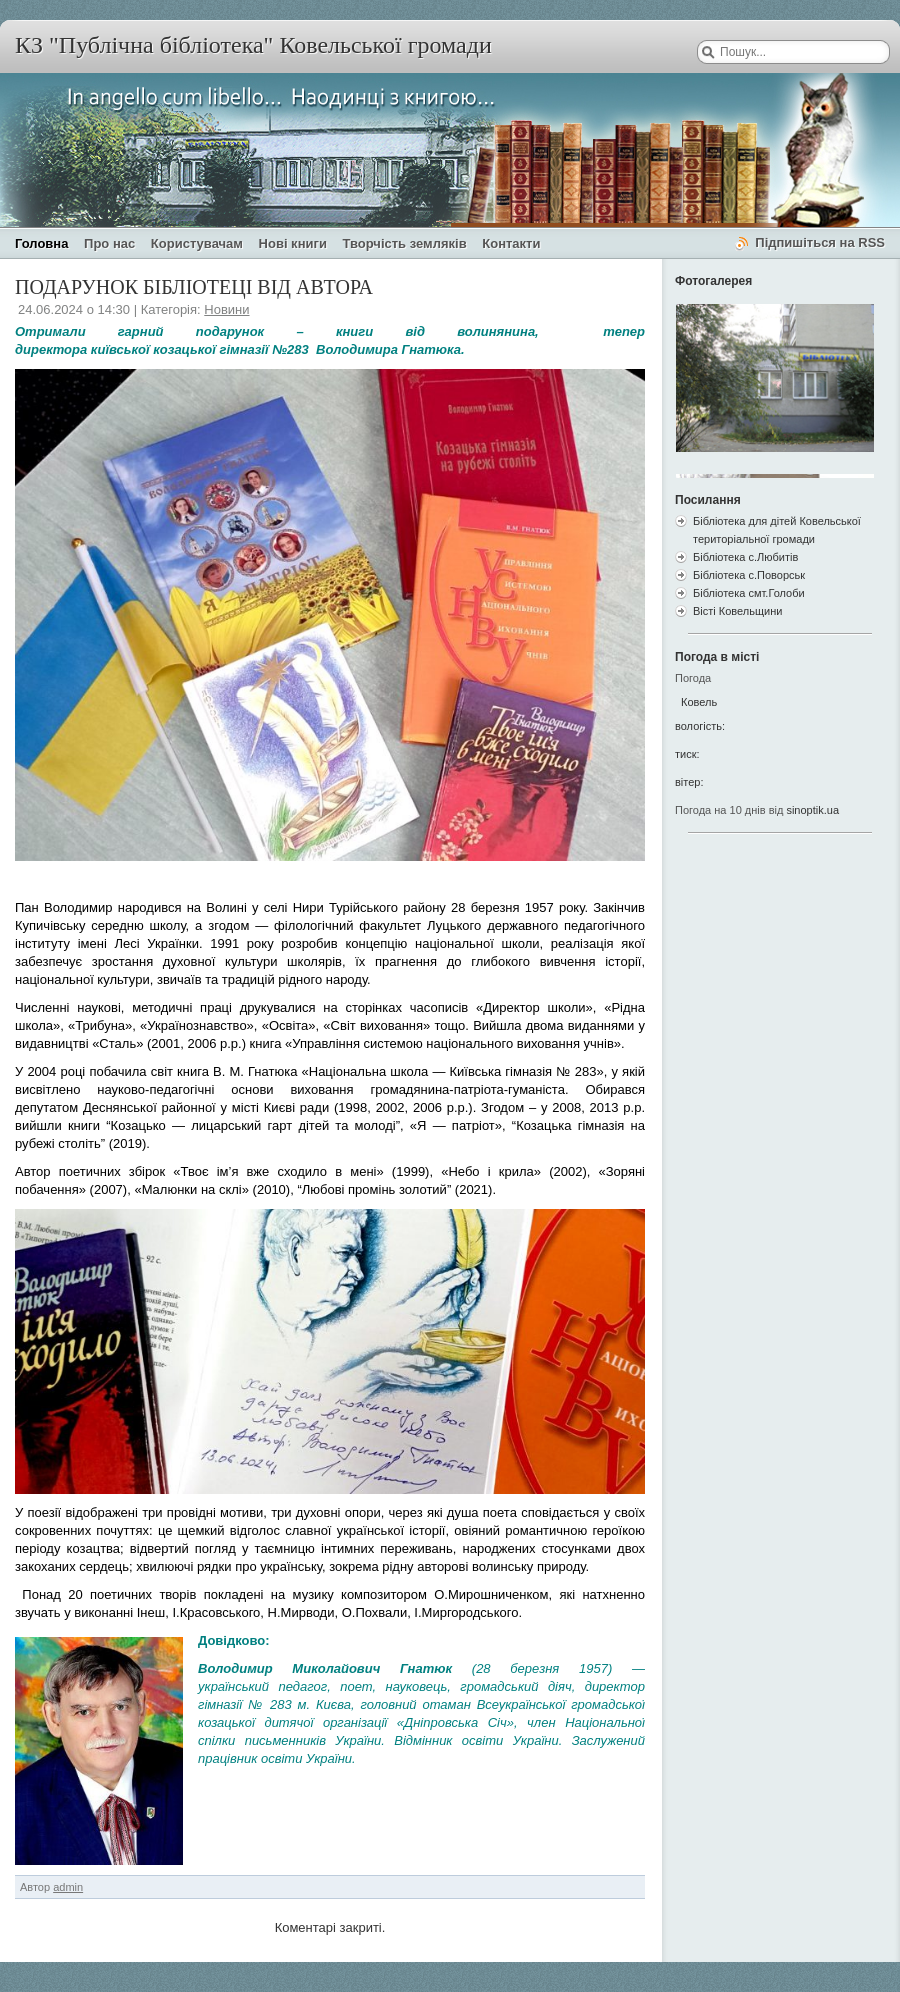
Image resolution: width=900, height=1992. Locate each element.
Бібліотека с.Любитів (745, 557)
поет (356, 1686)
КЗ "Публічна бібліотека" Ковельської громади (253, 45)
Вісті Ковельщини (737, 611)
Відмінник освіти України (476, 1740)
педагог (303, 1686)
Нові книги (293, 243)
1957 (593, 1668)
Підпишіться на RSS (820, 242)
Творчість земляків (405, 243)
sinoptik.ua (812, 810)
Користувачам (197, 243)
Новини (226, 309)
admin (68, 1887)
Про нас (109, 243)
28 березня (517, 1668)
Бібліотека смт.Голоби (749, 593)
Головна (41, 243)
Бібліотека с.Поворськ (749, 575)
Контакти (511, 243)
